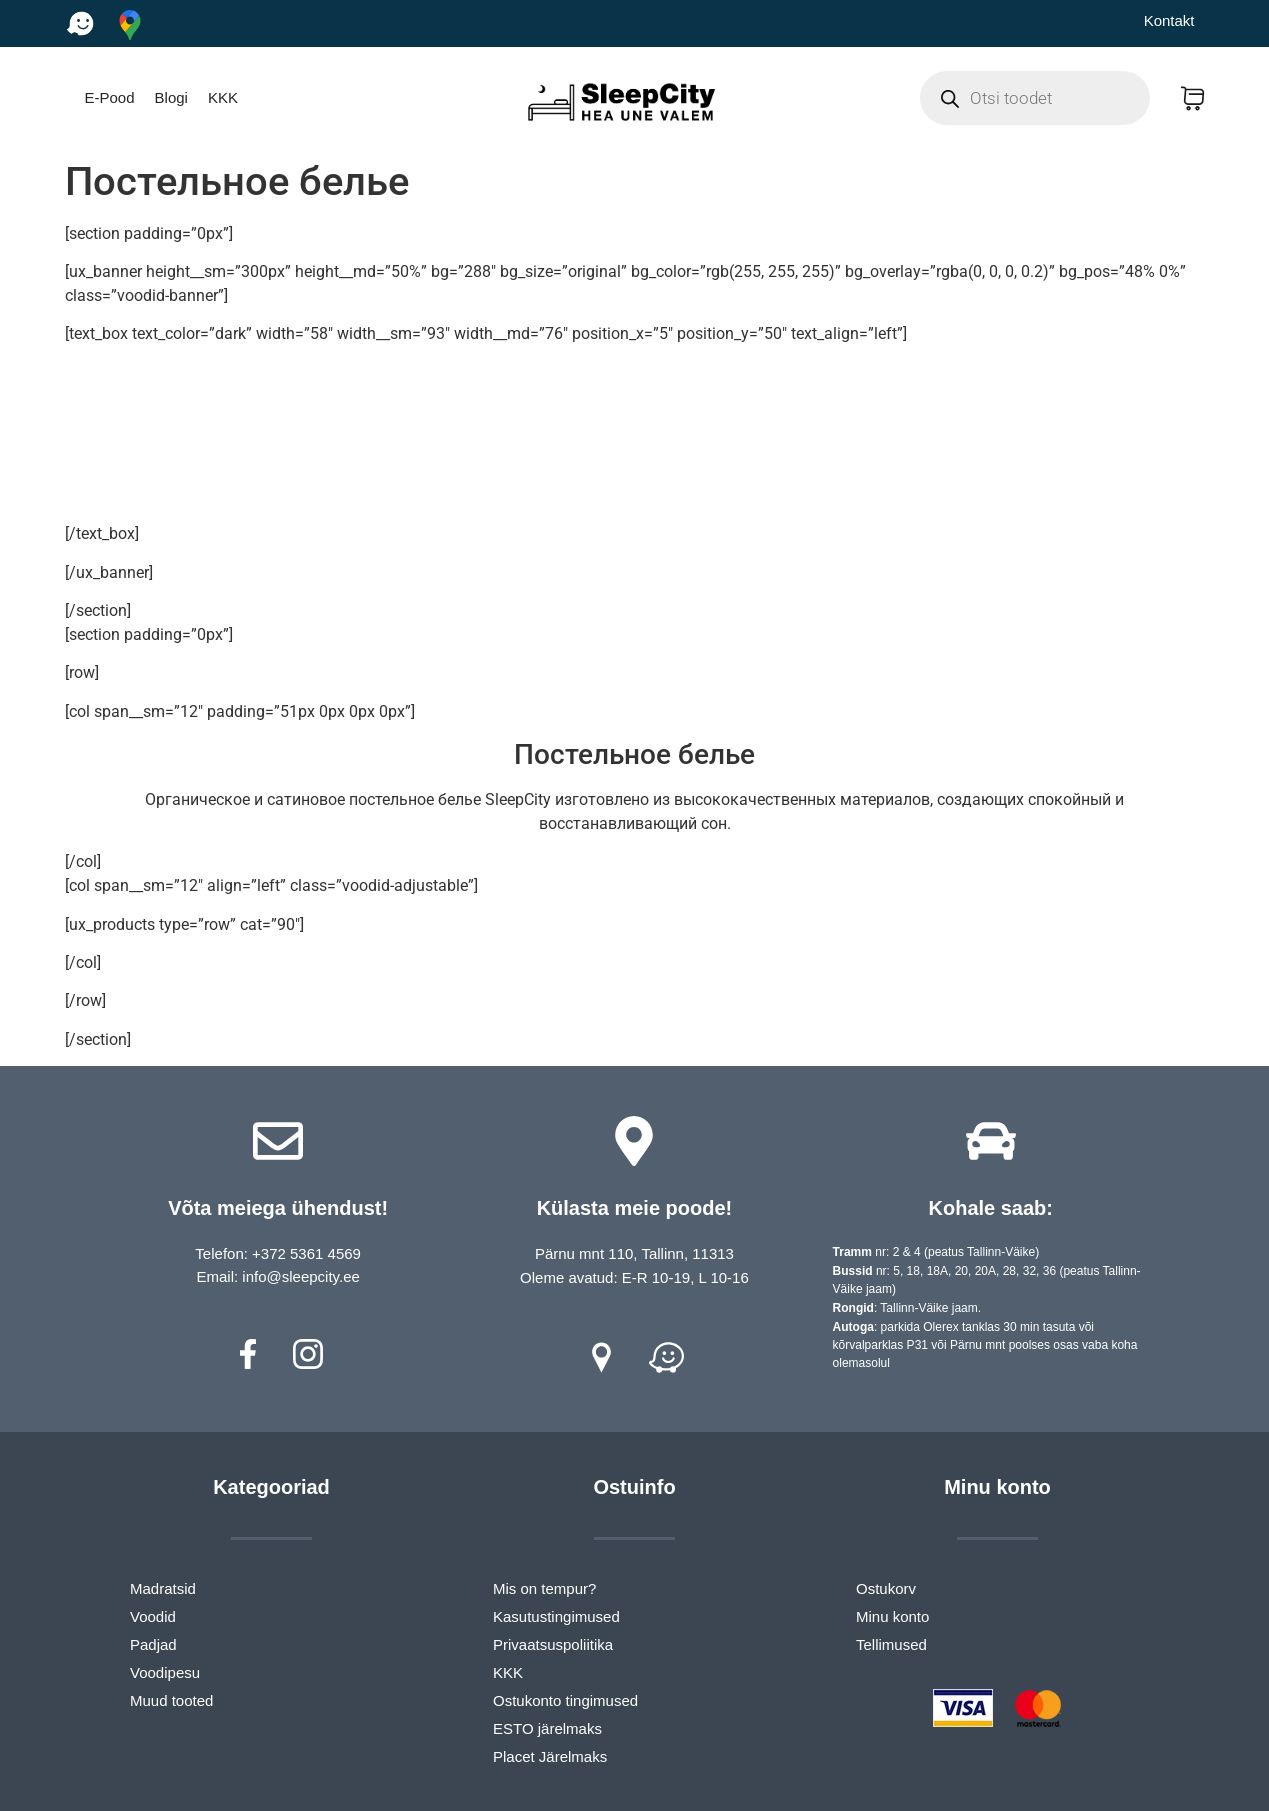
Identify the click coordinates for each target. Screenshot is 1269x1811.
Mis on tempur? (544, 1588)
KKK (223, 97)
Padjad (153, 1644)
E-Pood (110, 97)
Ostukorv (886, 1588)
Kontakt (1169, 20)
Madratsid (163, 1588)
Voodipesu (165, 1672)
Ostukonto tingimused (565, 1700)
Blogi (171, 97)
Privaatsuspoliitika (553, 1644)
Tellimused (891, 1644)
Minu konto (892, 1616)
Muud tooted (171, 1700)
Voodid (153, 1616)
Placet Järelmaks (550, 1756)
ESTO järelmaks (547, 1728)
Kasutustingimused (556, 1616)
